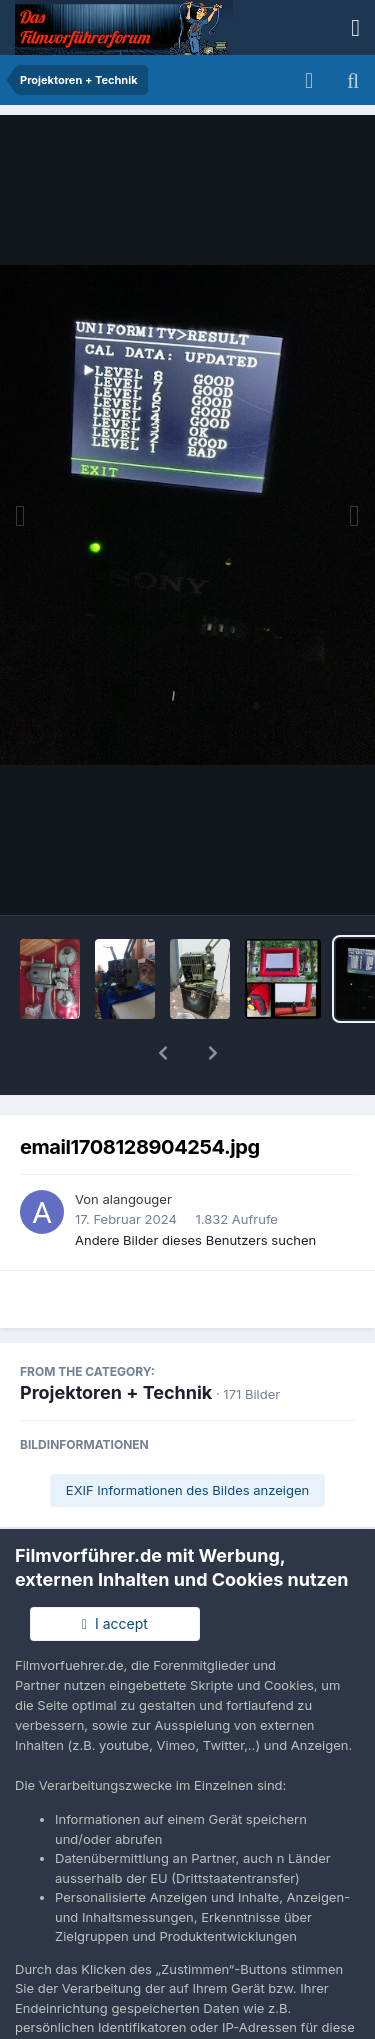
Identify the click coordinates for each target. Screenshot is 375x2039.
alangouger (136, 1147)
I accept (115, 1623)
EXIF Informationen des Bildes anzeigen (187, 1438)
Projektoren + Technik (116, 1340)
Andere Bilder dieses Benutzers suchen (195, 1188)
